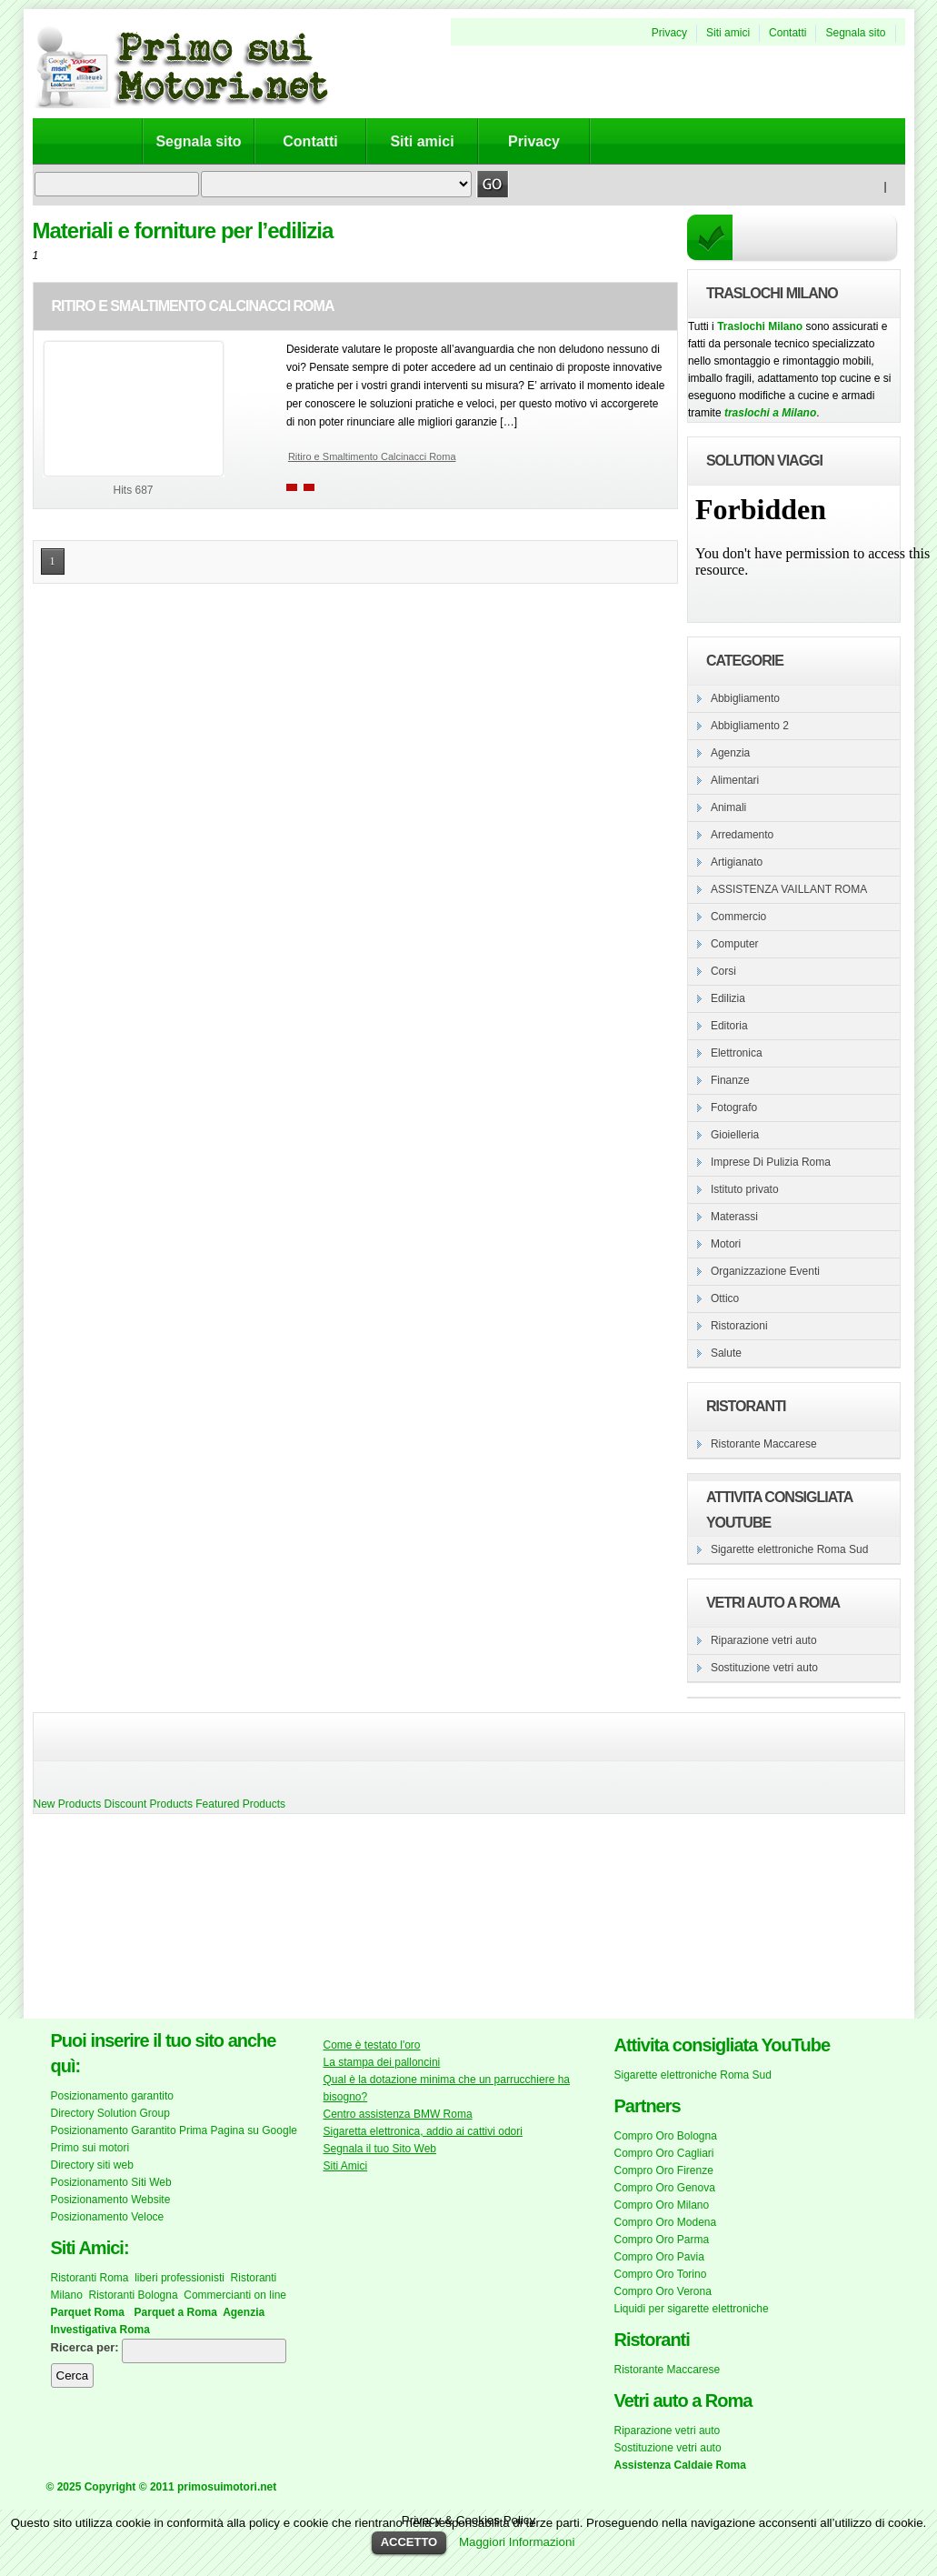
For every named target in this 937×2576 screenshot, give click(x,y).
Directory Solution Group (110, 2113)
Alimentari (735, 780)
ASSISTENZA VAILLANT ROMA (789, 889)
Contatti (787, 32)
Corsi (723, 971)
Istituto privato (745, 1189)
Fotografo (734, 1107)
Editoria (729, 1025)
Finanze (730, 1080)
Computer (735, 943)
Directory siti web (92, 2165)
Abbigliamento (745, 698)
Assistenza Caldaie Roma (680, 2465)
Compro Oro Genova (664, 2187)
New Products (68, 1804)
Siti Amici (346, 2166)
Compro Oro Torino (660, 2274)
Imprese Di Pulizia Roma (771, 1162)
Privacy (669, 32)
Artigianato (737, 862)
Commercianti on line (235, 2295)
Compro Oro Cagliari (664, 2153)
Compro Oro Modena (665, 2222)
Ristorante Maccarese (764, 1444)
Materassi (734, 1216)
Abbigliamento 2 (750, 725)
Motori (726, 1244)
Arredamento (742, 834)
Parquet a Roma (176, 2312)
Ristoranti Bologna (133, 2295)
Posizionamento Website (111, 2199)
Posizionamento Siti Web (111, 2182)
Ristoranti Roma (90, 2277)
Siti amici (728, 32)
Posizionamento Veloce (107, 2216)
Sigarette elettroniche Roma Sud (789, 1549)
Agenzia (730, 753)
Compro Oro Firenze (663, 2170)
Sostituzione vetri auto (764, 1667)
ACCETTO (409, 2542)
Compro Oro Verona (663, 2291)
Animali (728, 807)
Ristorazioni (739, 1325)
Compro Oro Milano (662, 2205)
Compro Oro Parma (662, 2239)
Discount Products (149, 1804)
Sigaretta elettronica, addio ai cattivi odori (423, 2131)
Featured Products (240, 1804)
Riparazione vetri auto (764, 1640)
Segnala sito (855, 32)
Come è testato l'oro (372, 2045)
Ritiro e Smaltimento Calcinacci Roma (193, 306)
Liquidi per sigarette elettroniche (691, 2308)
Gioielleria (735, 1134)
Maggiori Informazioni (516, 2542)
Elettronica (737, 1053)
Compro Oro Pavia (659, 2256)
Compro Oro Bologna (665, 2136)
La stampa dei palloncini (382, 2062)
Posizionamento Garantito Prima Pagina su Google (174, 2130)
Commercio (738, 916)
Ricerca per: (85, 2347)
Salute (726, 1353)
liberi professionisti (179, 2277)
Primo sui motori (90, 2147)
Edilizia (728, 998)
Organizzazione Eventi (765, 1271)
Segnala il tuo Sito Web (380, 2148)
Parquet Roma (88, 2312)
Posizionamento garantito (112, 2096)
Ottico (725, 1298)
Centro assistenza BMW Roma (398, 2114)
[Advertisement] (123, 1919)
